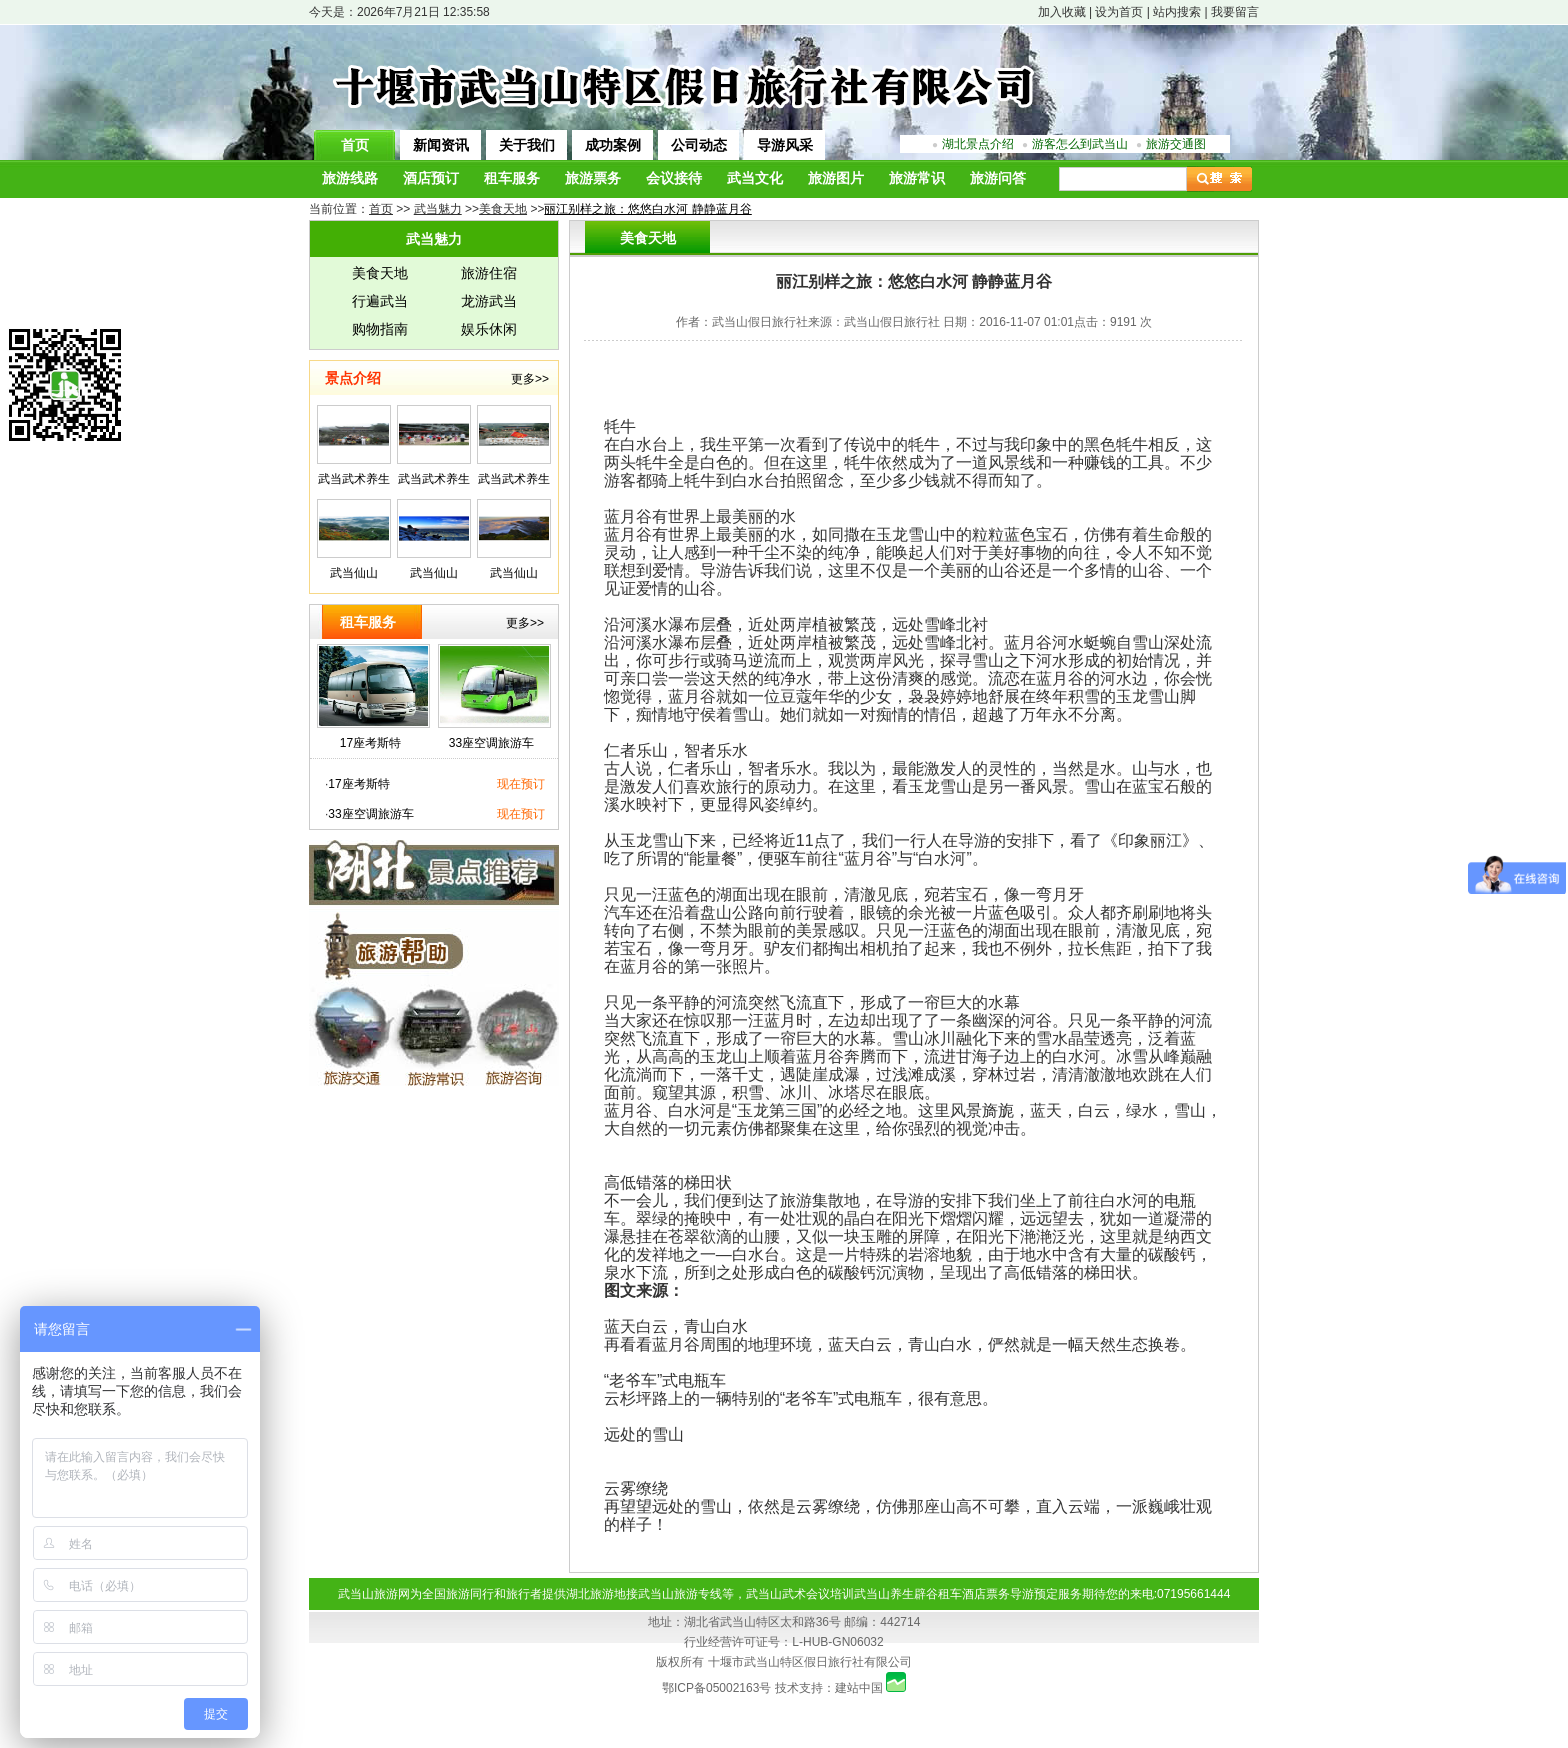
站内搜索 (1177, 12)
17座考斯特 (370, 743)
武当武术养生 (354, 479)
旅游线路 (350, 178)
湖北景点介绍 (978, 144)
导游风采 (785, 145)
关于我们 (527, 145)
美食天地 (380, 273)
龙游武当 (489, 301)
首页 (355, 145)
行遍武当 (380, 301)
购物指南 (380, 329)
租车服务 (512, 178)
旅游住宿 (489, 273)
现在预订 (521, 784)
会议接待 (674, 178)
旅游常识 (917, 178)
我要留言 (1235, 12)
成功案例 (613, 145)
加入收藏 (1062, 12)
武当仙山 (354, 573)
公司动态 (699, 145)
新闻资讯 (441, 145)
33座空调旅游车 (491, 743)
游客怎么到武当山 (1080, 144)
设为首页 (1119, 12)
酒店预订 (431, 178)
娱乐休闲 (489, 329)
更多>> (530, 379)
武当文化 (755, 178)
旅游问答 (998, 178)
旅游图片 (836, 178)
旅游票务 (593, 178)
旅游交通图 (1176, 144)
